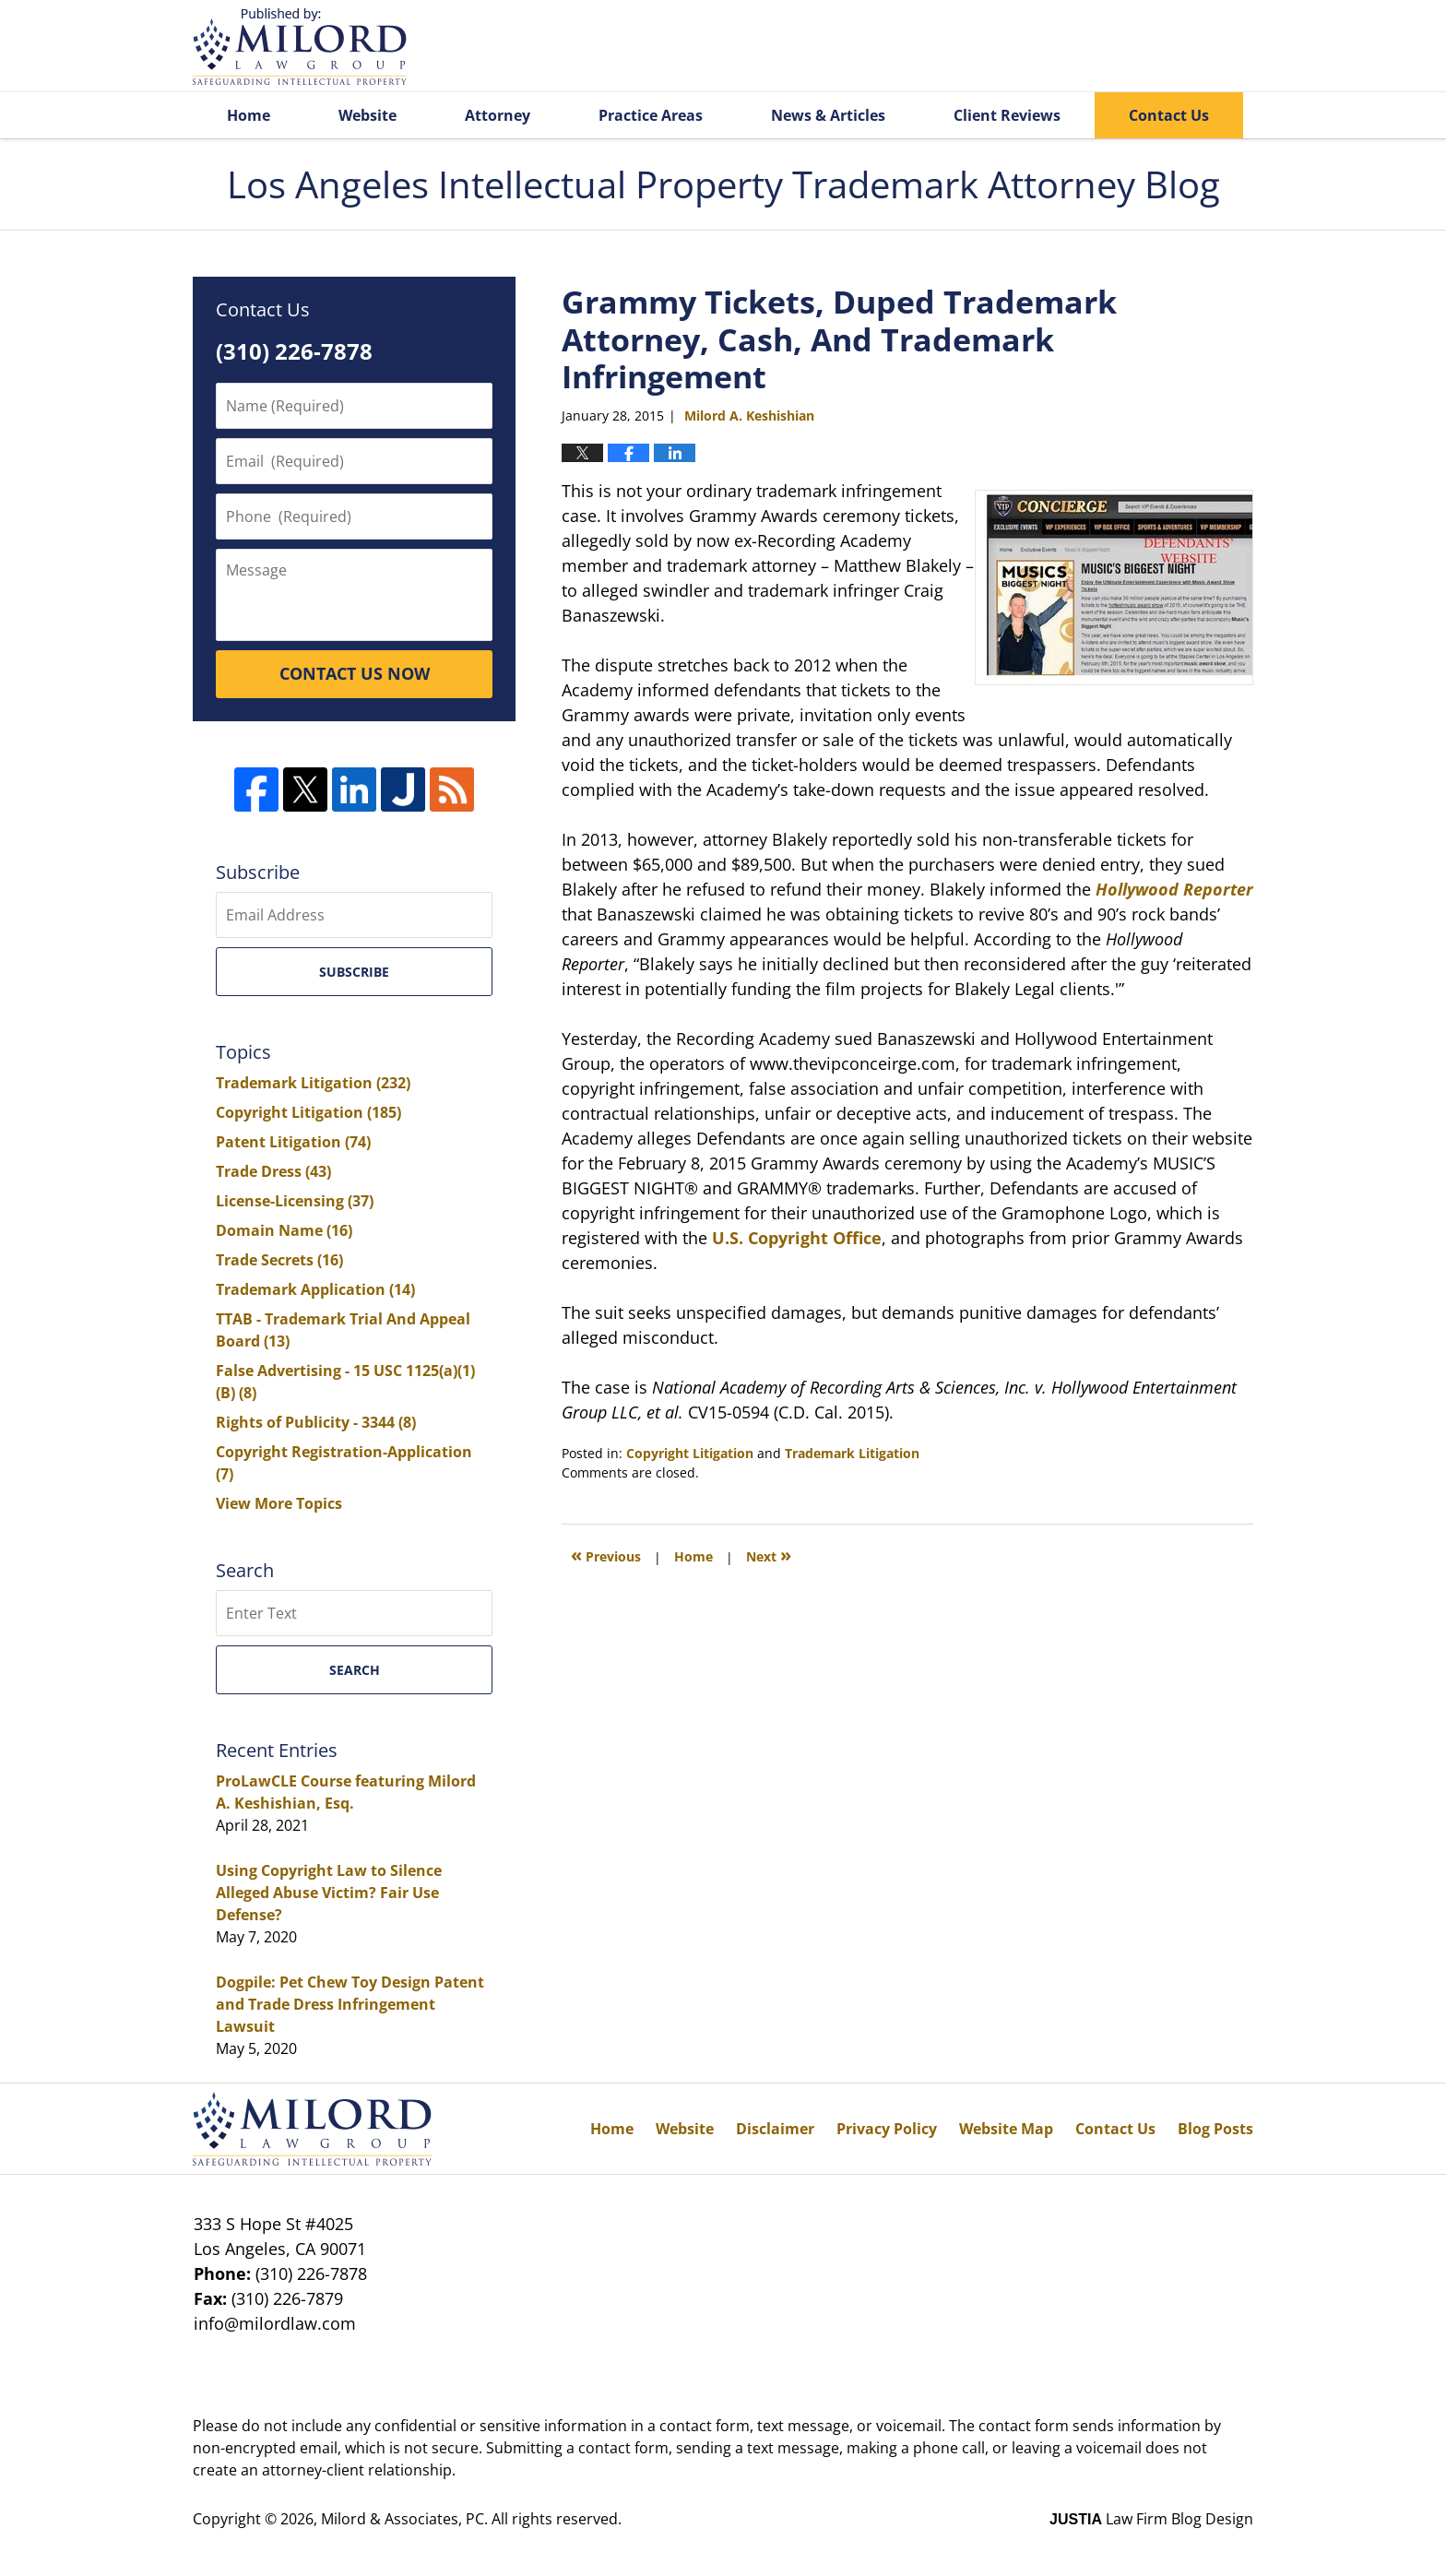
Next (768, 1554)
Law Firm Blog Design (1151, 2519)
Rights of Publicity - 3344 (316, 1422)
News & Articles (828, 115)
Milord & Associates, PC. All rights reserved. (471, 2519)
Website (367, 115)
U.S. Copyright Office (797, 1238)
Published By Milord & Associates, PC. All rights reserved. (1163, 46)
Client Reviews (1007, 115)
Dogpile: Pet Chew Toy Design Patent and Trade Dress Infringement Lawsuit (350, 2004)
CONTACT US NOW (354, 673)
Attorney (497, 115)
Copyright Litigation (689, 1453)
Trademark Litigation (852, 1453)
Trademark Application (315, 1289)
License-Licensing (294, 1201)
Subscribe (354, 971)
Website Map (1006, 2129)
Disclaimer (775, 2129)
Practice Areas (651, 115)
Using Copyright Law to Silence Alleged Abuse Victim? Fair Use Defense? (329, 1892)
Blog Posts (1215, 2129)
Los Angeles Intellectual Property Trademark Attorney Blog (300, 46)
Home (248, 115)
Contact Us (1169, 115)
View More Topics (279, 1503)
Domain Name (284, 1230)
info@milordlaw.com (275, 2323)
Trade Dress (273, 1171)
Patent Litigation (293, 1142)
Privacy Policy (886, 2129)
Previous (606, 1554)
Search (354, 1670)
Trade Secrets (279, 1260)
